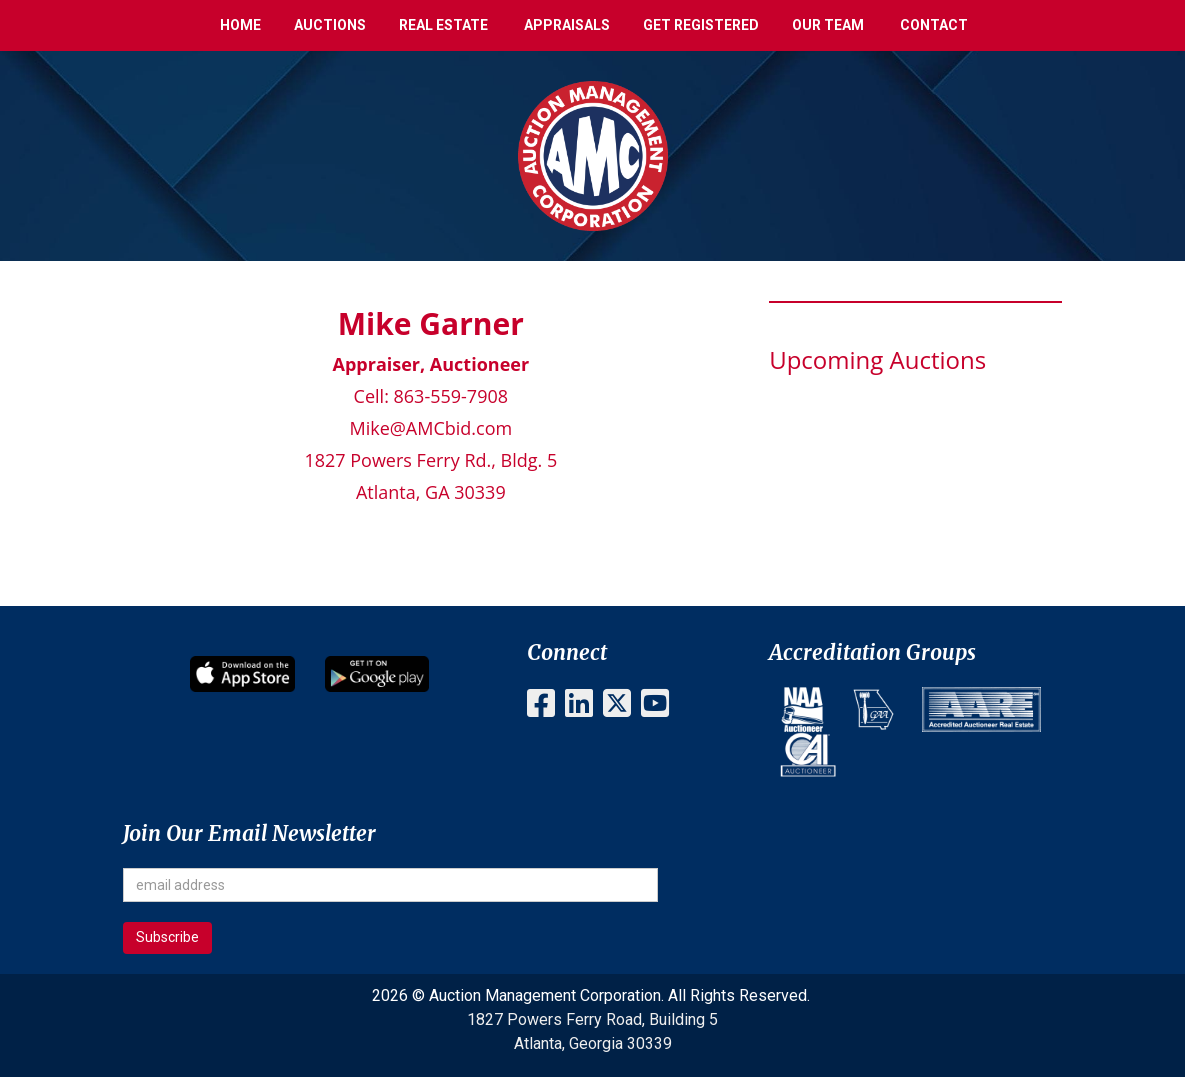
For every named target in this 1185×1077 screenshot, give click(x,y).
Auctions (330, 25)
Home (240, 25)
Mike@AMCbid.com (430, 428)
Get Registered (701, 25)
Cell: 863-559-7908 (431, 396)
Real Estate (443, 25)
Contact (934, 25)
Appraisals (567, 25)
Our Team (828, 25)
